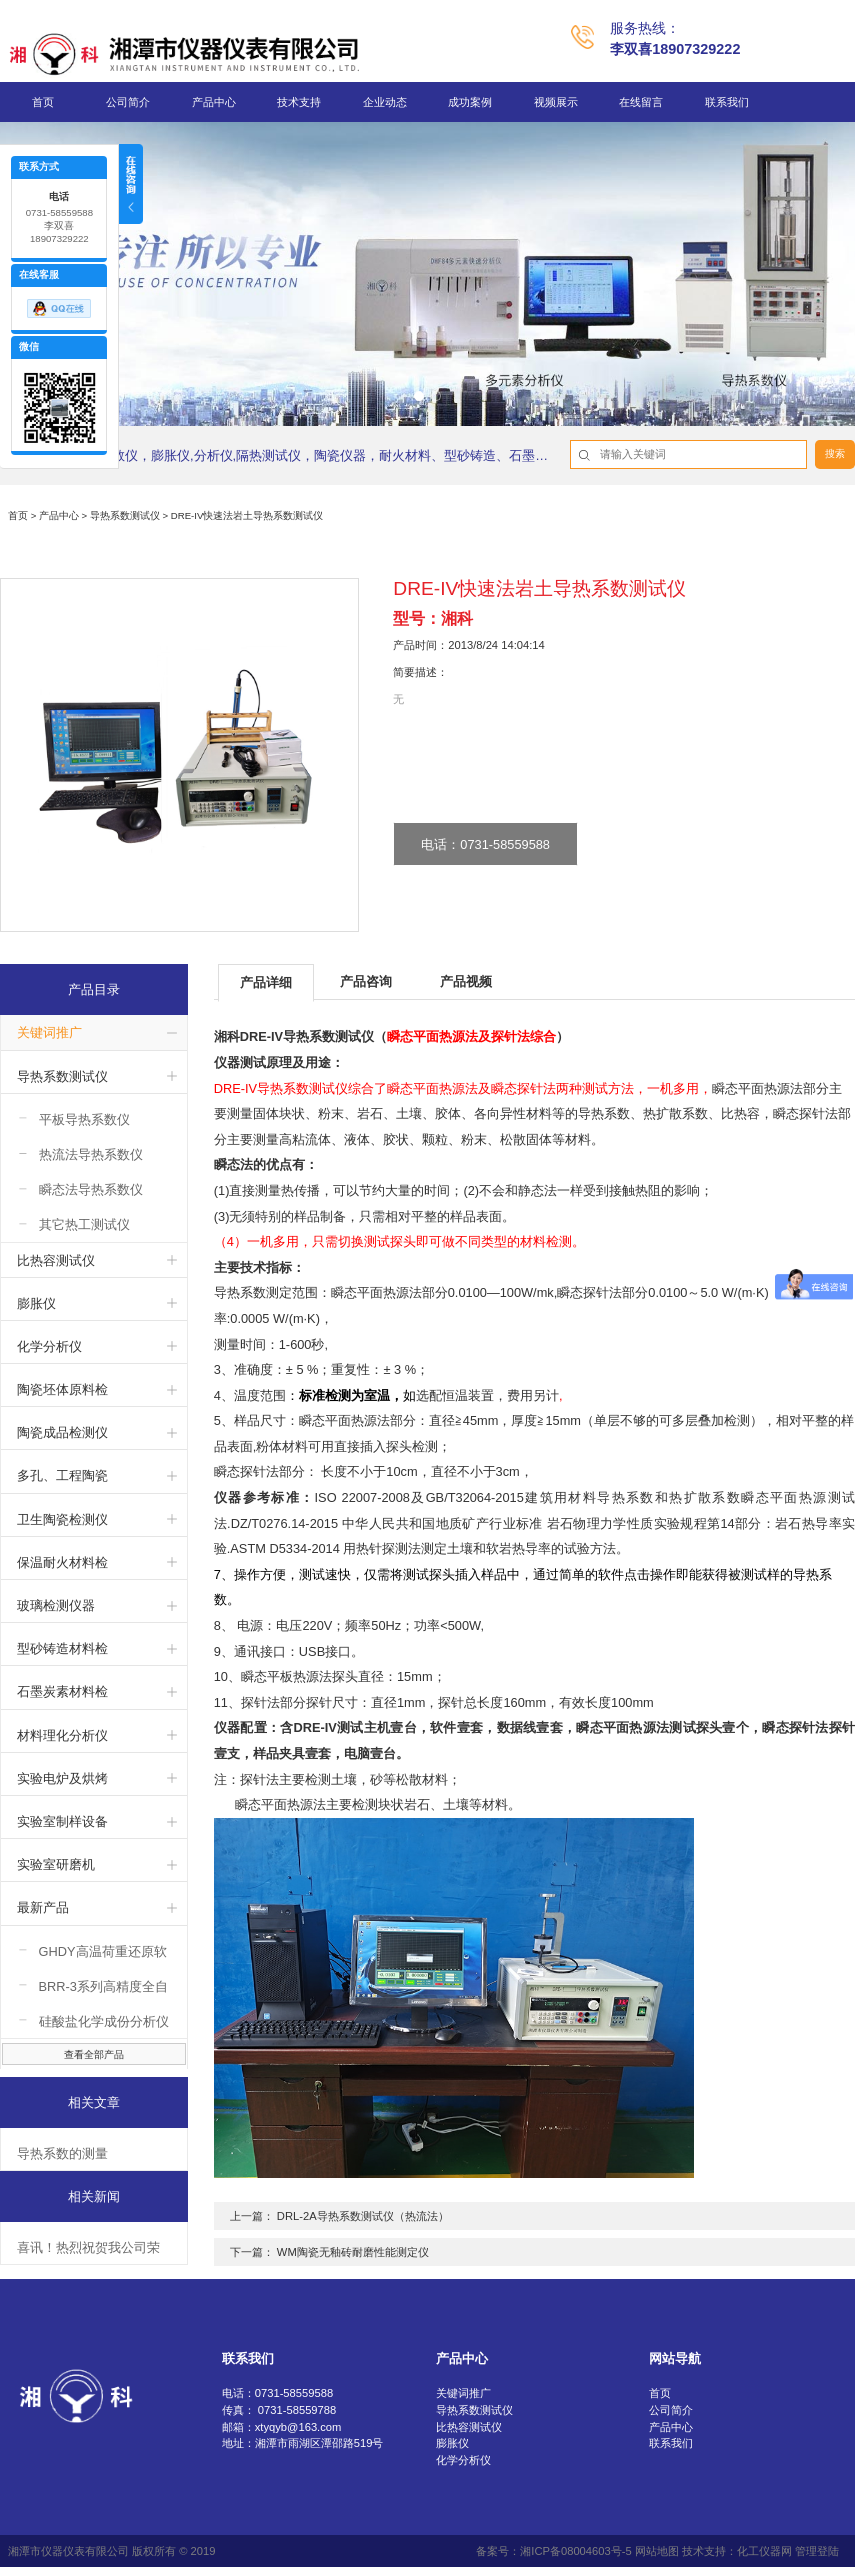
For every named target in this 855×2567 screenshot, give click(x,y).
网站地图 (657, 2551)
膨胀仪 (36, 1303)
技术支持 (299, 102)
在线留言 (641, 102)
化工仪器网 (764, 2551)
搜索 (835, 453)
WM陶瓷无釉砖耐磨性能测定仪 (353, 2252)
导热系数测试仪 (125, 515)
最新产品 (43, 1907)
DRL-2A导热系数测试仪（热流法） (363, 2216)
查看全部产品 (94, 2054)
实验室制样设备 (62, 1821)
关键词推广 (49, 1032)
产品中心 (214, 102)
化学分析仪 (49, 1346)
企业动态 (385, 102)
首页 (43, 102)
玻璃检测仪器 (56, 1605)
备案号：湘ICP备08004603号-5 (553, 2551)
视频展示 (556, 102)
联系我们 (727, 102)
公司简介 (128, 102)
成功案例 (470, 102)
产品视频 (466, 981)
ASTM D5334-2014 (286, 1548)
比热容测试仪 (56, 1260)
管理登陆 (817, 2551)
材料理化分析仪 (62, 1735)
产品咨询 (366, 981)
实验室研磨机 (56, 1864)
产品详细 (266, 982)
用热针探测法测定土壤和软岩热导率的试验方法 (479, 1548)
